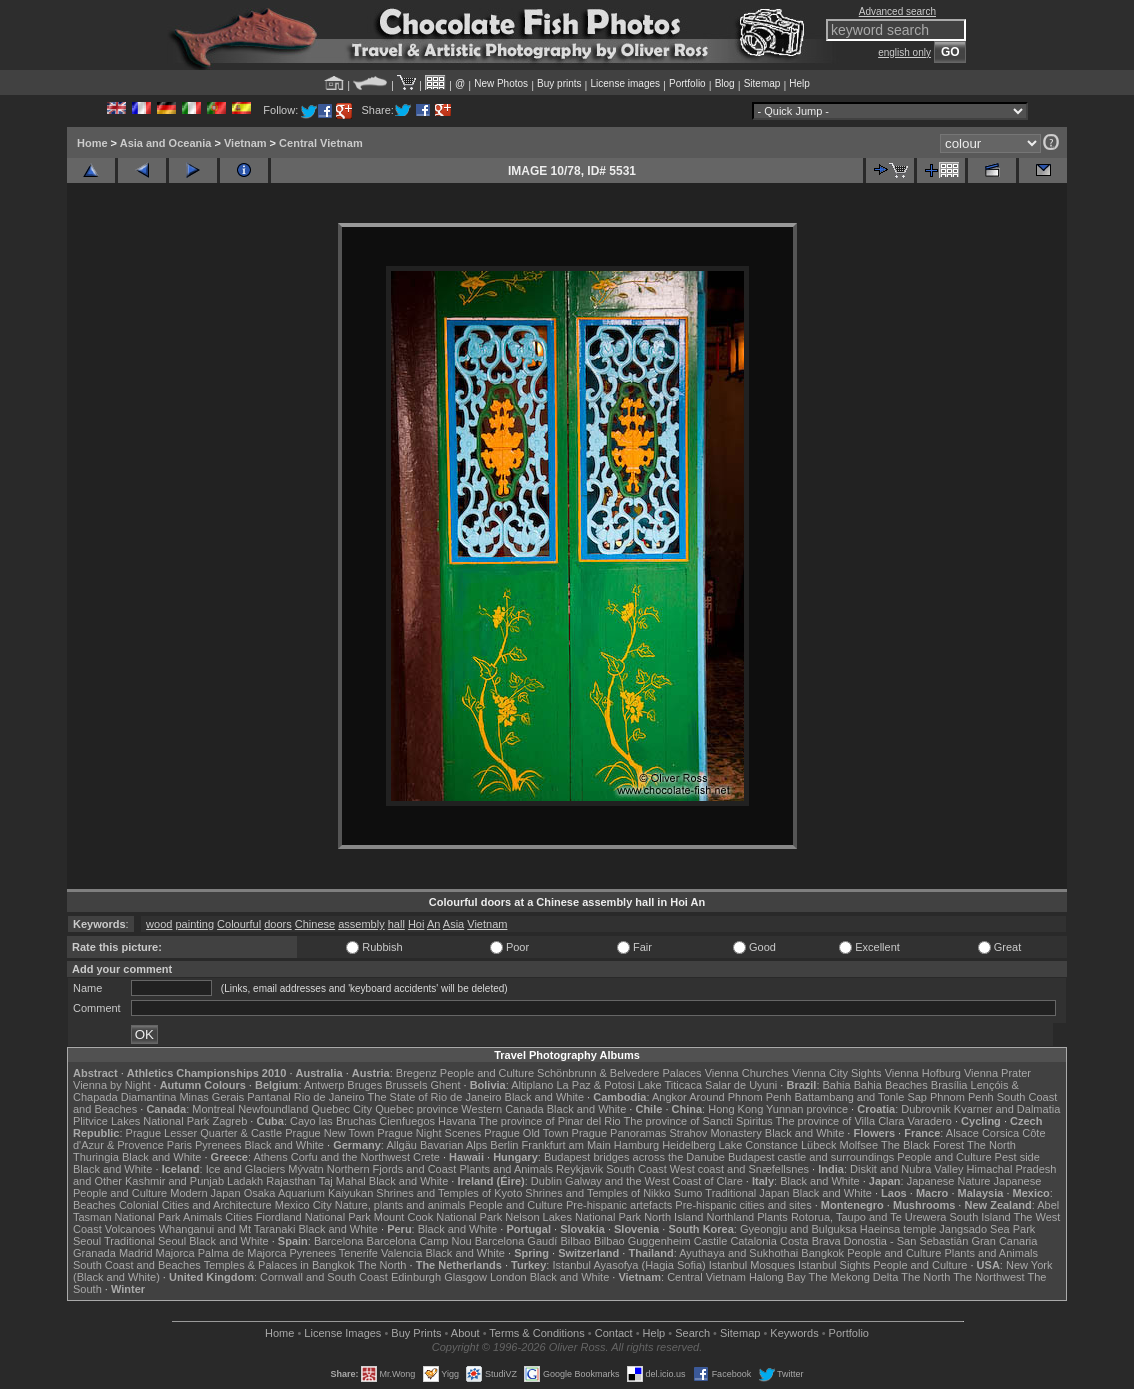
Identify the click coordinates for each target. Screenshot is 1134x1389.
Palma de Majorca (242, 1253)
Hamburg (636, 1145)
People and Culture (487, 1073)
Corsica (1000, 1133)
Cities (239, 1217)
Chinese (315, 924)
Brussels (406, 1085)
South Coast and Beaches (137, 1265)
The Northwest (989, 1277)
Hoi (416, 924)
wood (159, 924)
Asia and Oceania (166, 143)
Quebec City (342, 1109)
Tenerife (358, 1253)
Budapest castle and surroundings (811, 1157)
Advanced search (897, 11)
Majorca (175, 1253)
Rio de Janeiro (329, 1097)
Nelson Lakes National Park (573, 1217)
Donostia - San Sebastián (906, 1241)
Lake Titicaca (670, 1085)
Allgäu (401, 1145)
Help (799, 83)
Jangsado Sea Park (987, 1229)
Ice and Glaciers (245, 1169)
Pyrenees (218, 1145)
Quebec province (416, 1109)
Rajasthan (291, 1181)
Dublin (546, 1181)
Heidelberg (688, 1145)
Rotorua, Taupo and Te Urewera (869, 1217)
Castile (711, 1241)
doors (278, 924)
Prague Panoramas (619, 1133)
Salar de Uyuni (741, 1085)
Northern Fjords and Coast (392, 1169)
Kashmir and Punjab (174, 1181)
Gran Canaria (1004, 1241)
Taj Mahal (342, 1181)
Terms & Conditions (536, 1333)
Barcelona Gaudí (516, 1241)
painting (194, 924)
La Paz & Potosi (596, 1085)
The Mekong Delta (854, 1277)
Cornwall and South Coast (324, 1277)
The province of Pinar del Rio (550, 1121)
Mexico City (303, 1205)
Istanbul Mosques (752, 1265)
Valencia (401, 1253)
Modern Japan (205, 1193)
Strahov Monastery (715, 1133)
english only (904, 52)
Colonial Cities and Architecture (195, 1205)
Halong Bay (777, 1277)
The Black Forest (922, 1145)
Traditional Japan (747, 1193)
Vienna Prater (997, 1073)
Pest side (1017, 1157)
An (433, 924)
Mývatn (305, 1169)
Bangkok (822, 1253)
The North (991, 1145)
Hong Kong (735, 1109)
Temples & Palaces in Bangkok (279, 1265)
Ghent (446, 1085)
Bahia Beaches (891, 1085)
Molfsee (859, 1145)
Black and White (544, 1097)
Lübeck (818, 1145)
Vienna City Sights (837, 1073)
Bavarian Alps (453, 1145)
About (465, 1333)
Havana (457, 1121)
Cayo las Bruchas (333, 1121)
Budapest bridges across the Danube (634, 1157)
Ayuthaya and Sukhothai (738, 1253)
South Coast (636, 1169)
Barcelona (339, 1241)
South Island (980, 1217)
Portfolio (687, 83)
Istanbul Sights (834, 1265)
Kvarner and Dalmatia (1007, 1109)
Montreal (213, 1109)
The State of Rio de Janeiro (435, 1097)
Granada (94, 1253)
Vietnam (245, 143)
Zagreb (229, 1121)
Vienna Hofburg (923, 1073)
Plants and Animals (506, 1169)
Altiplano (532, 1085)
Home (92, 143)
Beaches (94, 1205)
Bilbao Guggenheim (642, 1241)
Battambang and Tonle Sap (860, 1097)
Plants (772, 1217)
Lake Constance (758, 1145)
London (508, 1277)
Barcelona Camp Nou (419, 1241)
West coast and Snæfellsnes (739, 1169)
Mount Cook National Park (438, 1217)
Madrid (136, 1253)
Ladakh (245, 1181)
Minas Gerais (211, 1097)
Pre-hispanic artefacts (619, 1205)
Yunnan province (807, 1109)
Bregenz (416, 1073)
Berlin (504, 1145)
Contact (614, 1333)
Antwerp (324, 1085)
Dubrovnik (926, 1109)
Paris (179, 1145)
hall (396, 924)
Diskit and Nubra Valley (907, 1169)
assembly (361, 924)
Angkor (669, 1097)
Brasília (949, 1085)
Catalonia (753, 1241)
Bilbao (575, 1241)
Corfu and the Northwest (350, 1157)
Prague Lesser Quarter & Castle (204, 1133)
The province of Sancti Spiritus (698, 1121)
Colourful (239, 924)
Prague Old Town (526, 1133)
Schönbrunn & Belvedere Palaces (619, 1073)
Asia (453, 924)
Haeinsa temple (898, 1229)
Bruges (364, 1085)
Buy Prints (416, 1333)
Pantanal (268, 1097)
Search (692, 1333)
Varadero (929, 1121)
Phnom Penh (962, 1097)
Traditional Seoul (145, 1241)
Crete (426, 1157)
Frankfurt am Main (566, 1145)
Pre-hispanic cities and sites (743, 1205)
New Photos (501, 83)
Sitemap (762, 83)
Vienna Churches (747, 1073)
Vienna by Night (111, 1085)
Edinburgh (416, 1277)
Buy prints (559, 83)
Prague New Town (329, 1133)
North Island (673, 1217)
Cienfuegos (407, 1121)
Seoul (87, 1241)
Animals (202, 1217)
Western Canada (502, 1109)
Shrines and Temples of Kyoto (449, 1193)
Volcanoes (130, 1229)
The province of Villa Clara (840, 1121)
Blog (725, 83)
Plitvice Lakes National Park (141, 1121)
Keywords (794, 1333)
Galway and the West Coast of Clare (654, 1181)
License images (625, 83)
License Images (342, 1333)
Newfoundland (273, 1109)
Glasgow (465, 1277)
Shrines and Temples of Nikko (597, 1193)
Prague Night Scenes (429, 1133)
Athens (270, 1157)
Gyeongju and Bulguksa (798, 1229)
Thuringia (96, 1157)
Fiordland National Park (313, 1217)
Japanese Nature (949, 1181)
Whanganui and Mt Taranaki (227, 1229)
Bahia (837, 1085)
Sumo (688, 1193)
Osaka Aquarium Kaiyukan (309, 1193)
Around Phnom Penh (740, 1097)
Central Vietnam (321, 143)
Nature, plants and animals (400, 1205)
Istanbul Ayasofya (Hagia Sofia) (628, 1265)
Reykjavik (579, 1169)
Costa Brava (810, 1241)
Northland (731, 1217)
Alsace (962, 1133)
